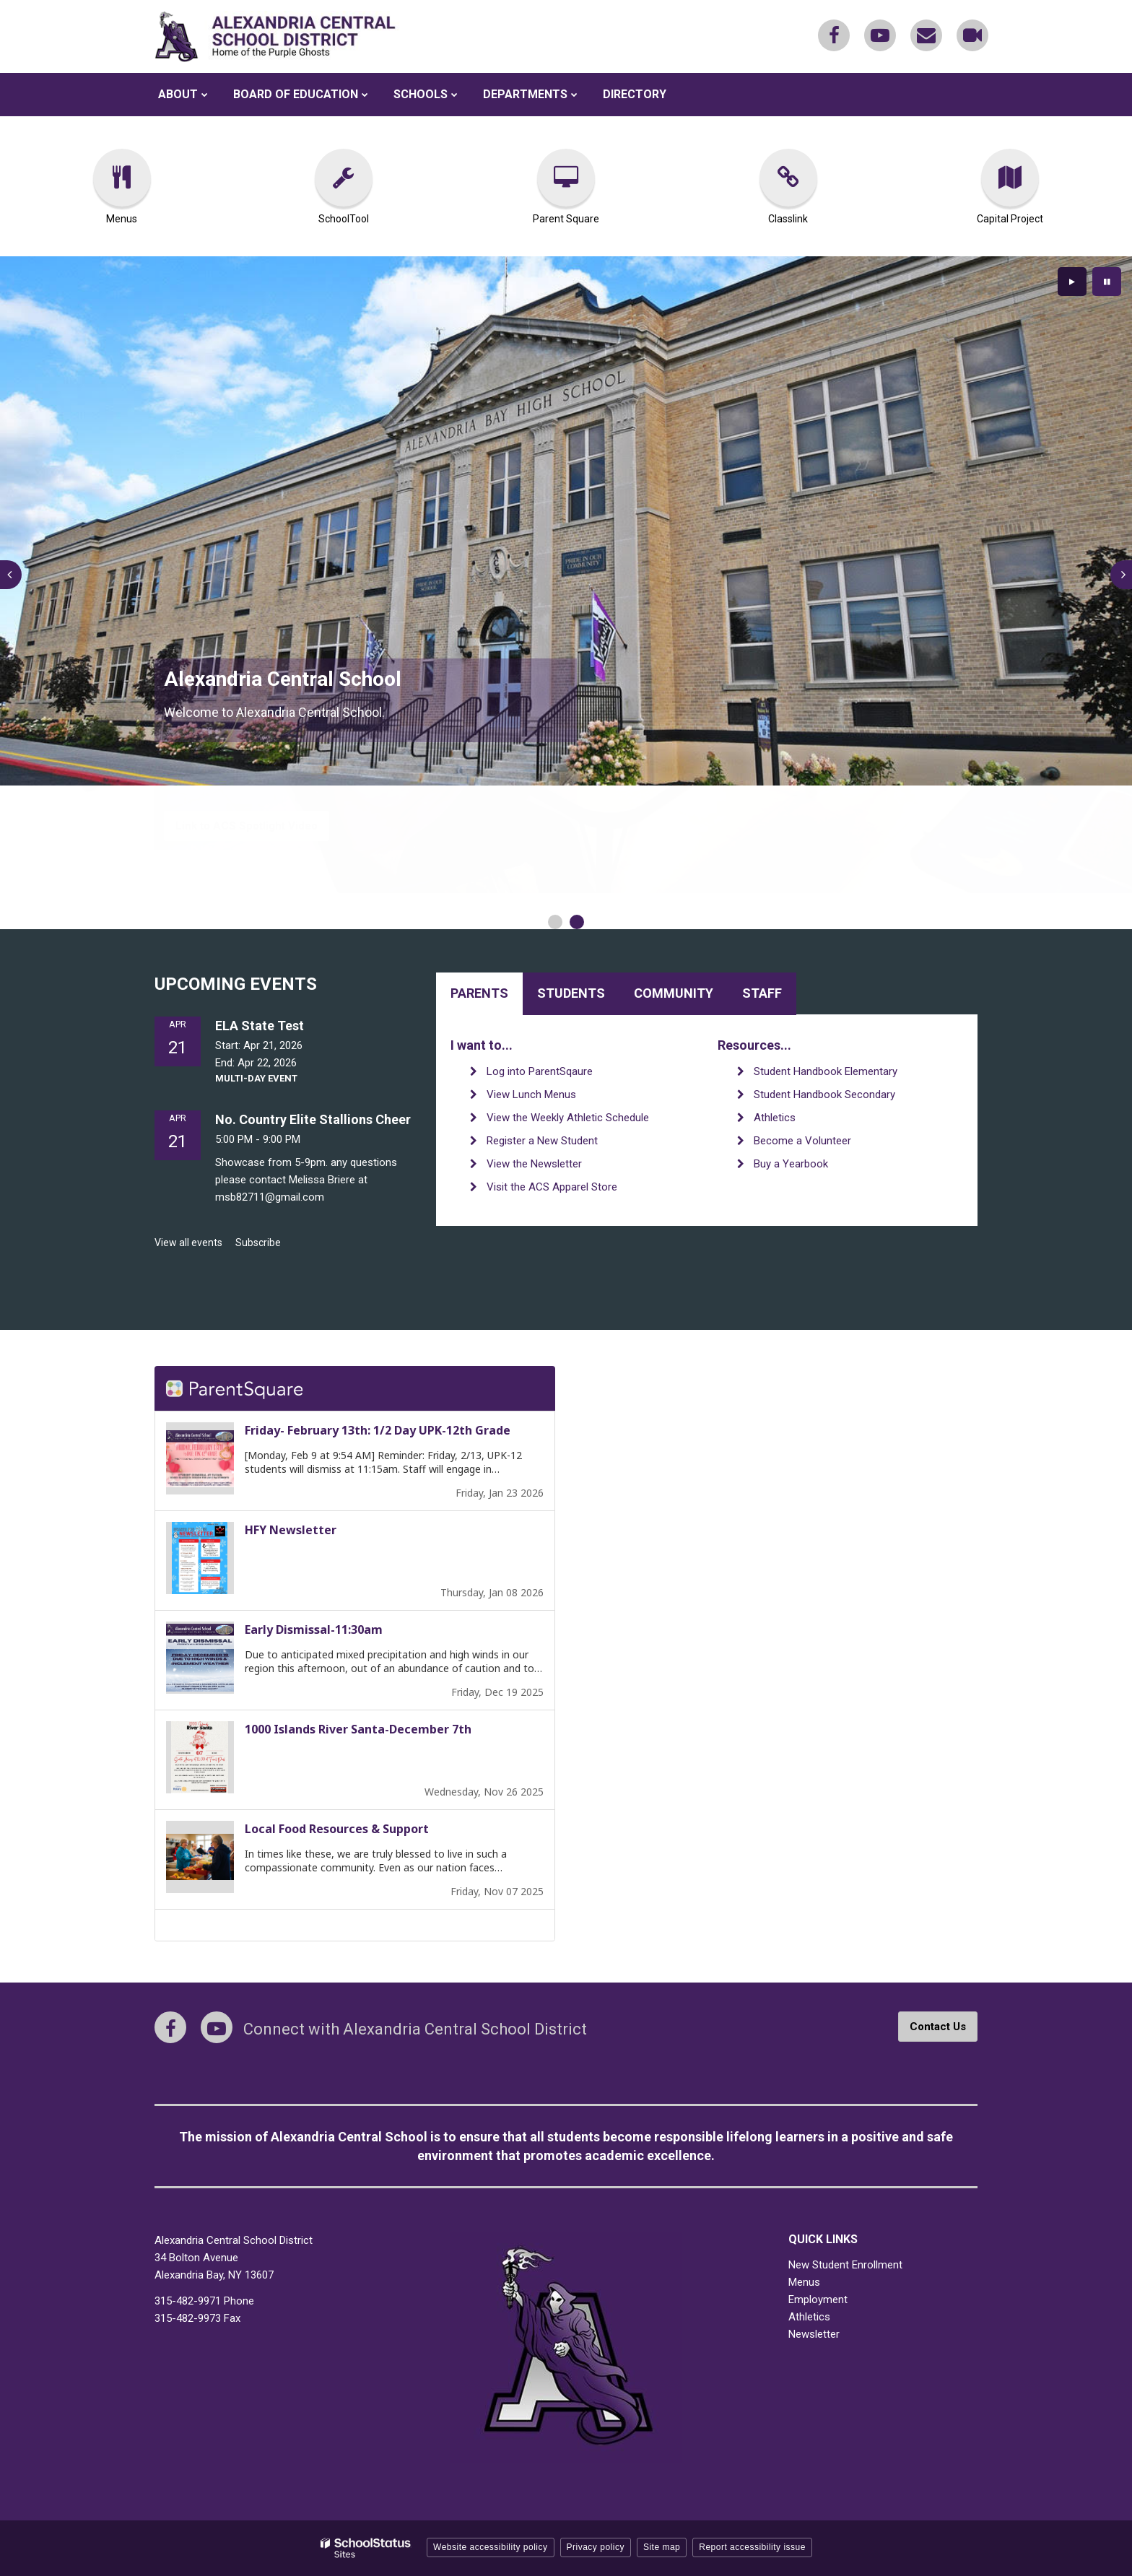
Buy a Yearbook (791, 1163)
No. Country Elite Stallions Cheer (313, 1119)
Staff (762, 993)
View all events (188, 1242)
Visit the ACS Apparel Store (552, 1186)
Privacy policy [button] (595, 2547)
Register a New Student (542, 1140)
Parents (479, 993)
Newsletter (814, 2334)
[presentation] (11, 574)
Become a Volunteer (802, 1140)
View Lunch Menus (531, 1094)
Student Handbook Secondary (824, 1094)
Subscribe (258, 1242)
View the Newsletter (534, 1163)
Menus (804, 2282)
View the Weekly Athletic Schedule (568, 1117)
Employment (818, 2299)
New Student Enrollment (845, 2264)
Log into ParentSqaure (540, 1071)
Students (571, 993)
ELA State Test (259, 1025)
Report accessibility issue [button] (752, 2547)
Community (673, 993)
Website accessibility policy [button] (490, 2547)
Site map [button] (661, 2547)
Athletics (775, 1117)
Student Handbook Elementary (825, 1071)
